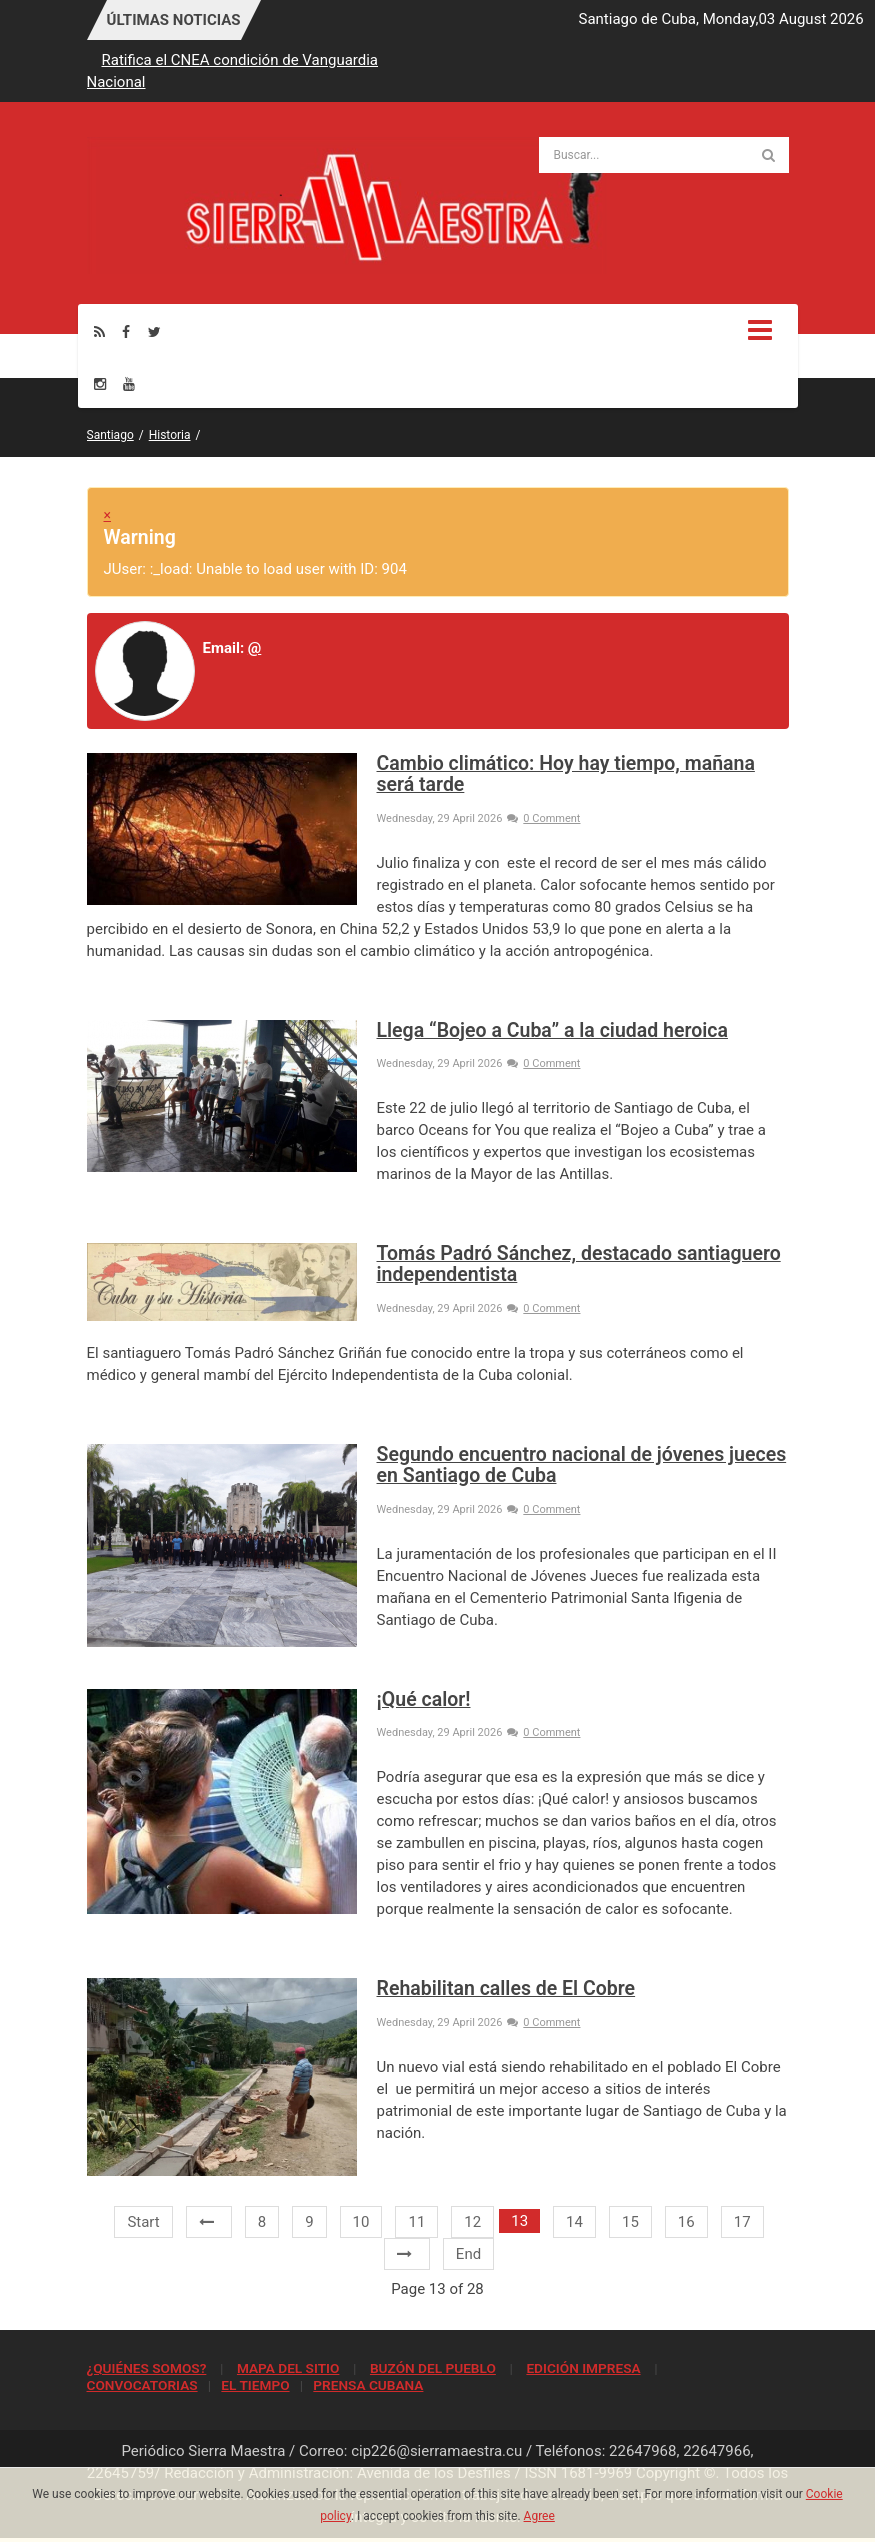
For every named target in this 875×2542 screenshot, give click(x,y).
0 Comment (543, 818)
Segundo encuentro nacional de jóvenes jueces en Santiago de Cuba (582, 1465)
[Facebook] (126, 331)
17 (742, 2222)
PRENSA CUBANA (368, 2385)
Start (143, 2222)
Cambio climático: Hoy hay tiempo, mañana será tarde (566, 774)
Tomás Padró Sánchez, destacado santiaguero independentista (579, 1264)
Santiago (110, 435)
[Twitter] (154, 331)
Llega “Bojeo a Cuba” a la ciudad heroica (552, 1030)
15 (630, 2222)
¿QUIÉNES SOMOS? (147, 2368)
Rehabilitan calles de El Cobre (506, 1988)
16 (686, 2222)
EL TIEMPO (255, 2385)
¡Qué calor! (424, 1699)
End (468, 2254)
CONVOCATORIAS (142, 2385)
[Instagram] (100, 383)
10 (361, 2222)
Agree (539, 2516)
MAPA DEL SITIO (288, 2368)
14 (574, 2222)
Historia (170, 435)
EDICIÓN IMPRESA (583, 2368)
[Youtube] (129, 383)
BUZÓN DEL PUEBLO (433, 2368)
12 (472, 2222)
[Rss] (99, 331)
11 (416, 2222)
